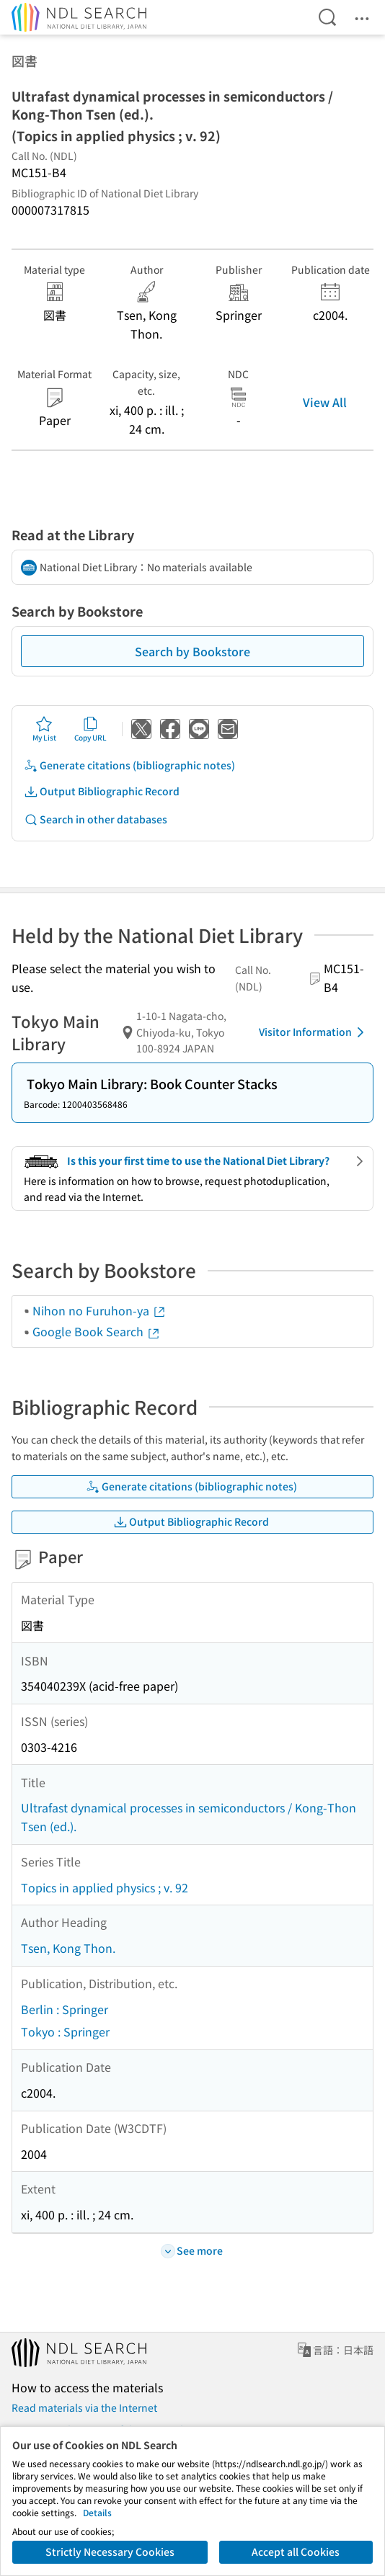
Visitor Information (314, 1032)
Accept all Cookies (296, 2551)
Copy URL (90, 729)
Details (97, 2512)
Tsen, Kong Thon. (68, 1947)
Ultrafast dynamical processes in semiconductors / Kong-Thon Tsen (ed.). (188, 1817)
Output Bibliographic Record (102, 791)
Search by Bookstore (192, 651)
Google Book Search (96, 1331)
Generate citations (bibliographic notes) (129, 765)
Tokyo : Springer (65, 2031)
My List (44, 729)
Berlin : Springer (64, 2009)
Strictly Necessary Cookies (109, 2551)
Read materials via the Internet (84, 2407)
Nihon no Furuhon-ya (99, 1310)
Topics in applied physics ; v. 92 (104, 1887)
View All (325, 402)
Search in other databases (95, 819)
